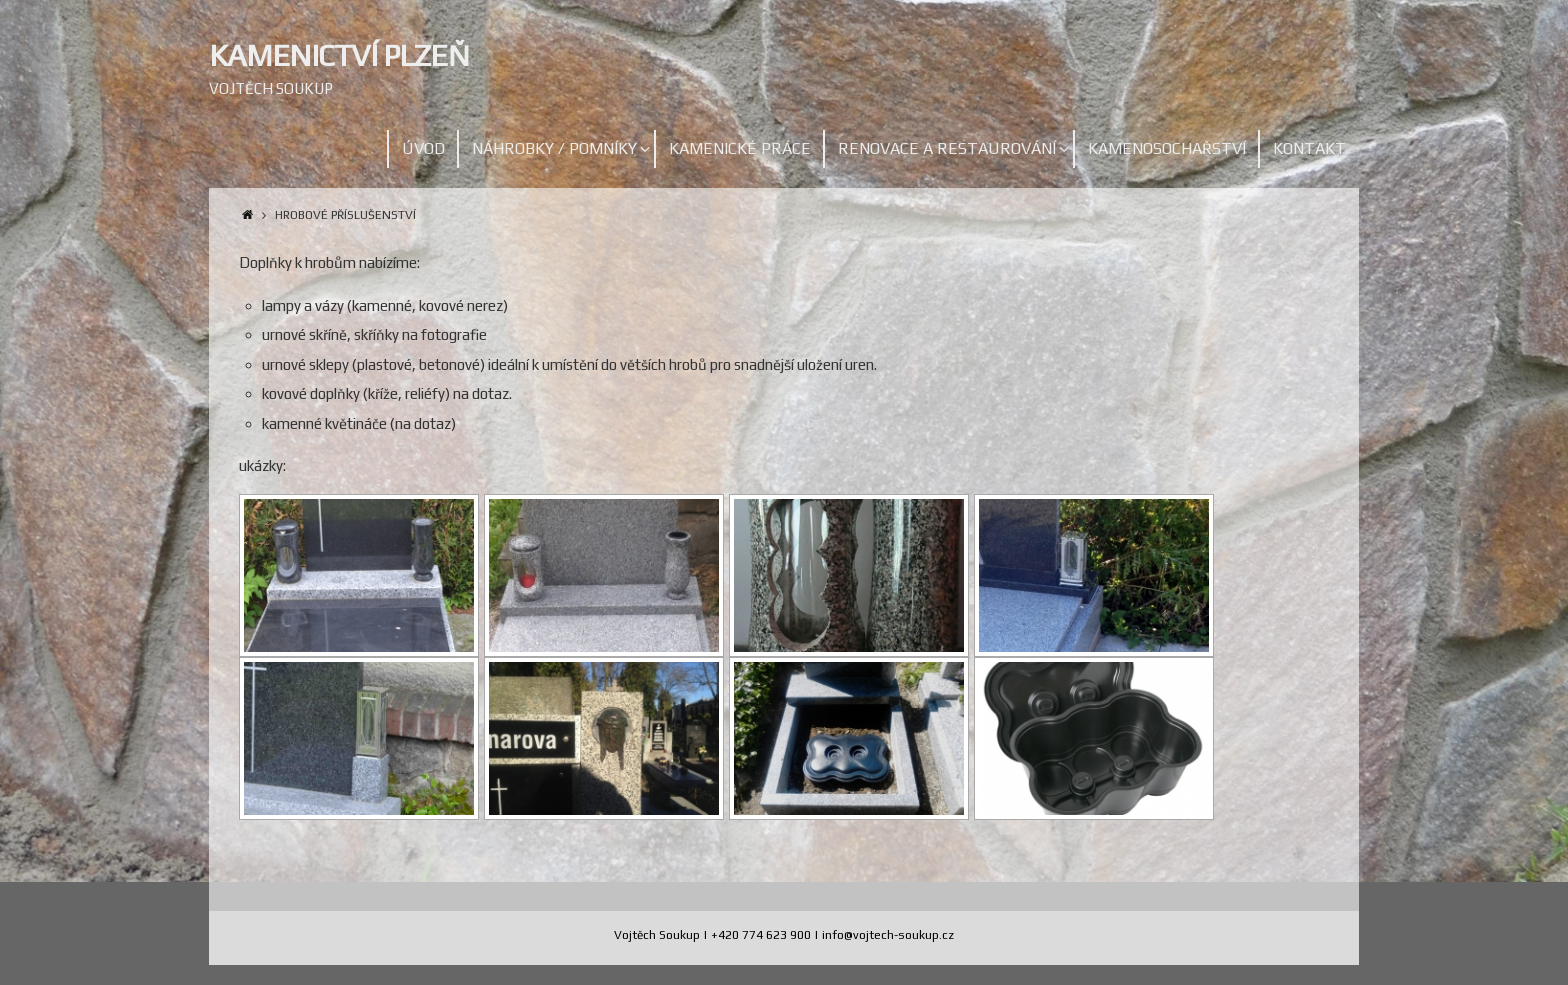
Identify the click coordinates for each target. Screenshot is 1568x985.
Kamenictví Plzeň (339, 56)
